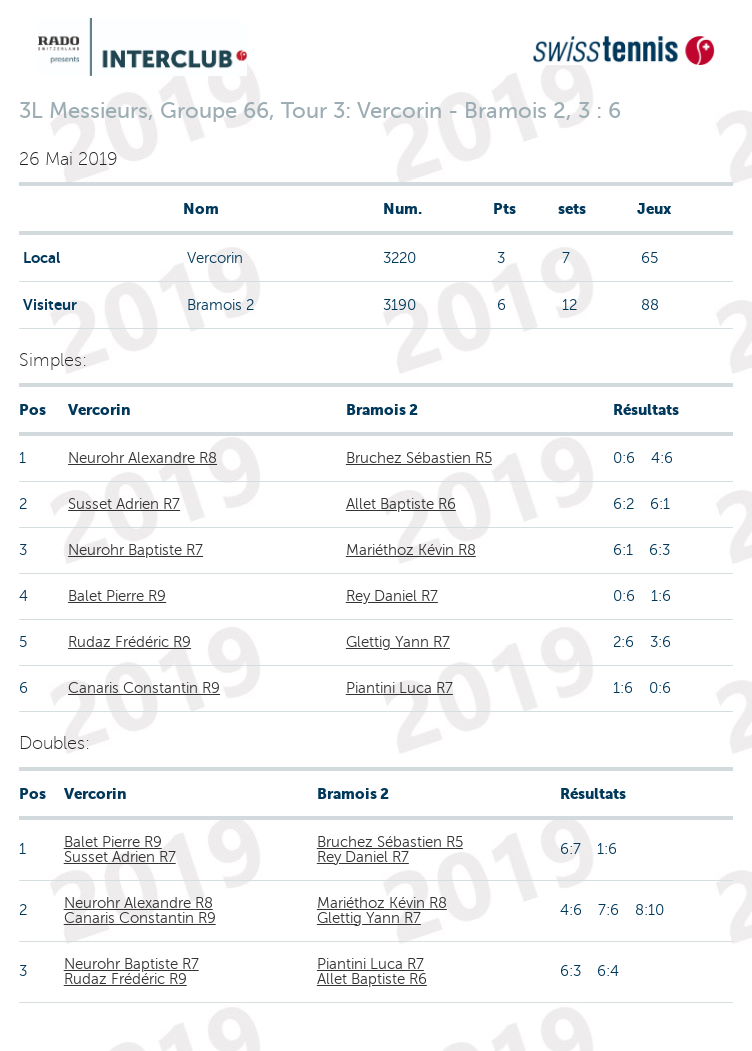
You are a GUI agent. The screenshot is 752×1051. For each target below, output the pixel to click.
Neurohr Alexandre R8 (142, 458)
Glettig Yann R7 (398, 642)
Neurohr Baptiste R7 (135, 550)
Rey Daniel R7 (392, 596)
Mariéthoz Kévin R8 (411, 550)
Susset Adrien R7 (124, 504)
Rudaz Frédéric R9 (129, 642)
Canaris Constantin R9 (144, 688)
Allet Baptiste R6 (401, 504)
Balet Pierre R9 (117, 596)
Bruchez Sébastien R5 (419, 458)
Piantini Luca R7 (399, 688)
